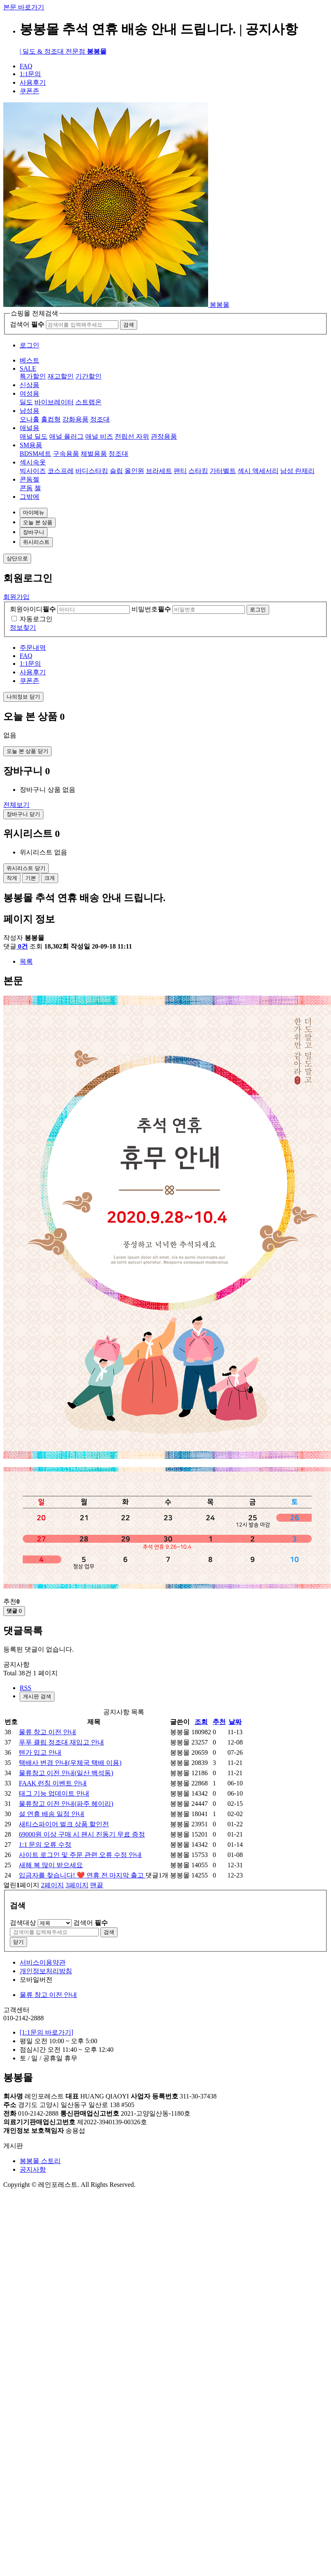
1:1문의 (30, 73)
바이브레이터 (54, 402)
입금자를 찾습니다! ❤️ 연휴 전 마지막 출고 (82, 1875)
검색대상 (23, 1922)
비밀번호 (151, 609)
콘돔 (26, 488)
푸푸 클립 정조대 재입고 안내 (61, 1742)
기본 (30, 878)
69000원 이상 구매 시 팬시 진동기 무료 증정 (82, 1834)
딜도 (26, 402)
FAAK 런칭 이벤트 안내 (53, 1783)
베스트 (29, 360)
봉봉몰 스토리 (40, 2160)
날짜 (235, 1721)
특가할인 (33, 376)
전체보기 (16, 804)
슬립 (116, 470)
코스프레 (61, 470)
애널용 (29, 427)
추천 (219, 1721)
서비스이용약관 (43, 1962)
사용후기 (33, 82)
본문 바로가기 (23, 7)
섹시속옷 (33, 462)
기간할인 (88, 376)
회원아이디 (33, 609)
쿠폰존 (29, 91)
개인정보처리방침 (46, 1970)
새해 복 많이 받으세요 (51, 1865)
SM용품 (31, 445)
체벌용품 (94, 453)
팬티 (180, 470)
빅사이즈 (33, 470)
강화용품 (75, 419)
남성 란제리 (297, 470)
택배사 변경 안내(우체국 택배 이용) (70, 1762)
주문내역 (33, 647)
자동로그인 (36, 618)
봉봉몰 (219, 304)
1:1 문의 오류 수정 (45, 1844)
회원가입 (16, 596)
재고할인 (61, 376)
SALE (28, 368)
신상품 (29, 384)
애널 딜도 (34, 436)
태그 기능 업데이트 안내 (54, 1793)
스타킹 (198, 470)
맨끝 (96, 1885)
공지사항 (33, 2169)
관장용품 (164, 436)
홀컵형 (51, 419)
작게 (12, 878)
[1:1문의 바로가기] (46, 2032)
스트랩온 (88, 402)
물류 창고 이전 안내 (47, 1732)
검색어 (27, 324)
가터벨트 (223, 470)
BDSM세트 (35, 453)
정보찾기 (23, 627)
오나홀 (29, 419)
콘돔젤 (29, 479)
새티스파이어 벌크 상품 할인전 (64, 1824)
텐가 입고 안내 (40, 1752)
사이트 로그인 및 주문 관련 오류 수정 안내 (80, 1854)
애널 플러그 (66, 436)
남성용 (29, 410)
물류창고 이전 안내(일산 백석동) (66, 1772)
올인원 (134, 470)
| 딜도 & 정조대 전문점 (63, 51)
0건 (22, 946)
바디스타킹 (91, 470)
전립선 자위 (132, 436)
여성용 (29, 393)
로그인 (29, 345)
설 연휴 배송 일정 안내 (51, 1813)
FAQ (26, 66)
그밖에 (29, 496)
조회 (201, 1721)
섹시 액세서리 (258, 470)
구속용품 (66, 453)
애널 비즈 (99, 436)
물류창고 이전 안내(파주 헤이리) (66, 1803)
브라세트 (159, 470)
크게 (49, 878)
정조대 (100, 419)
